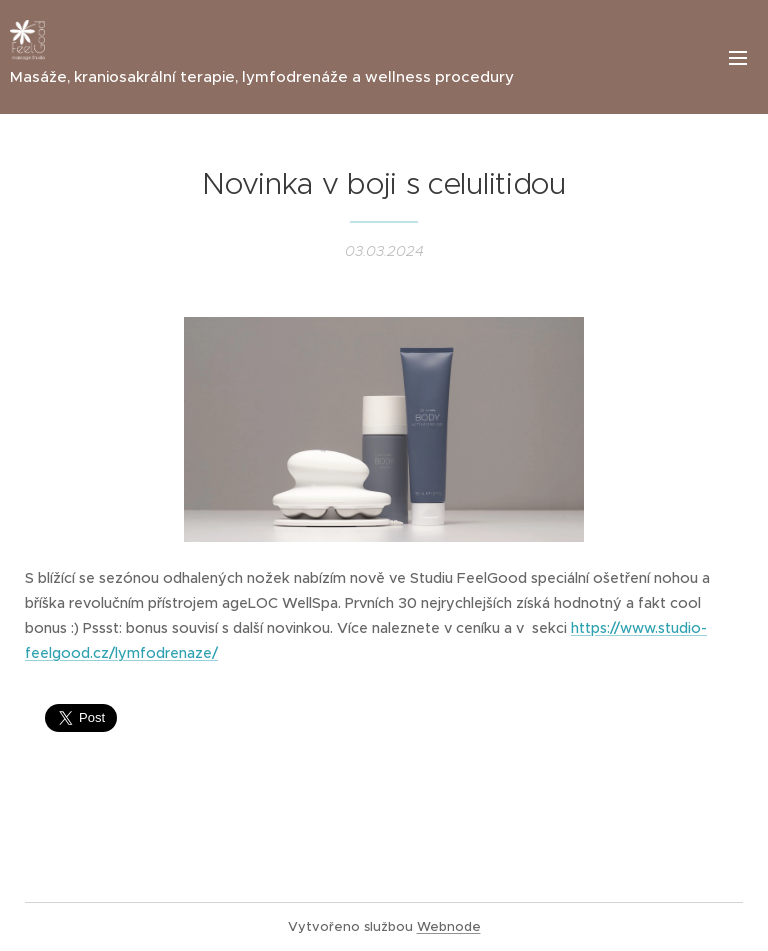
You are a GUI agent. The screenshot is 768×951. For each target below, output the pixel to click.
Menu (738, 58)
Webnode (449, 926)
